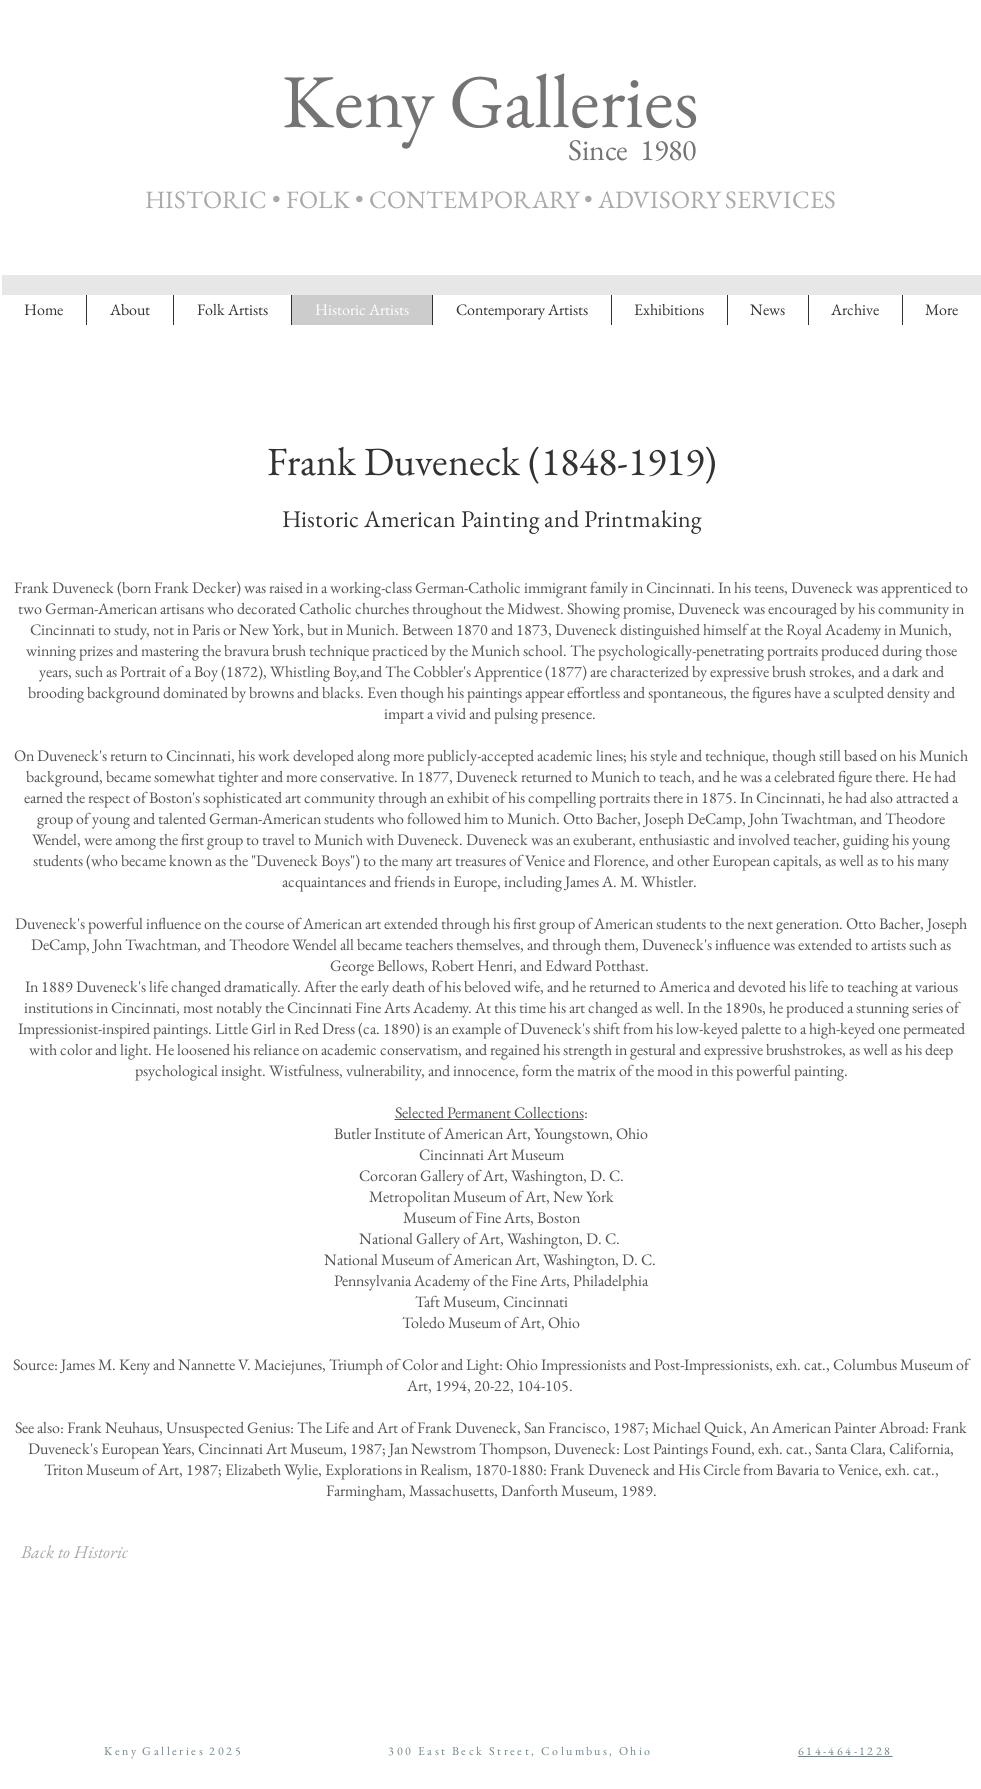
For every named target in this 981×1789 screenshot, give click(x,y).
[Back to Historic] (74, 1552)
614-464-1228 (845, 1751)
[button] (855, 310)
